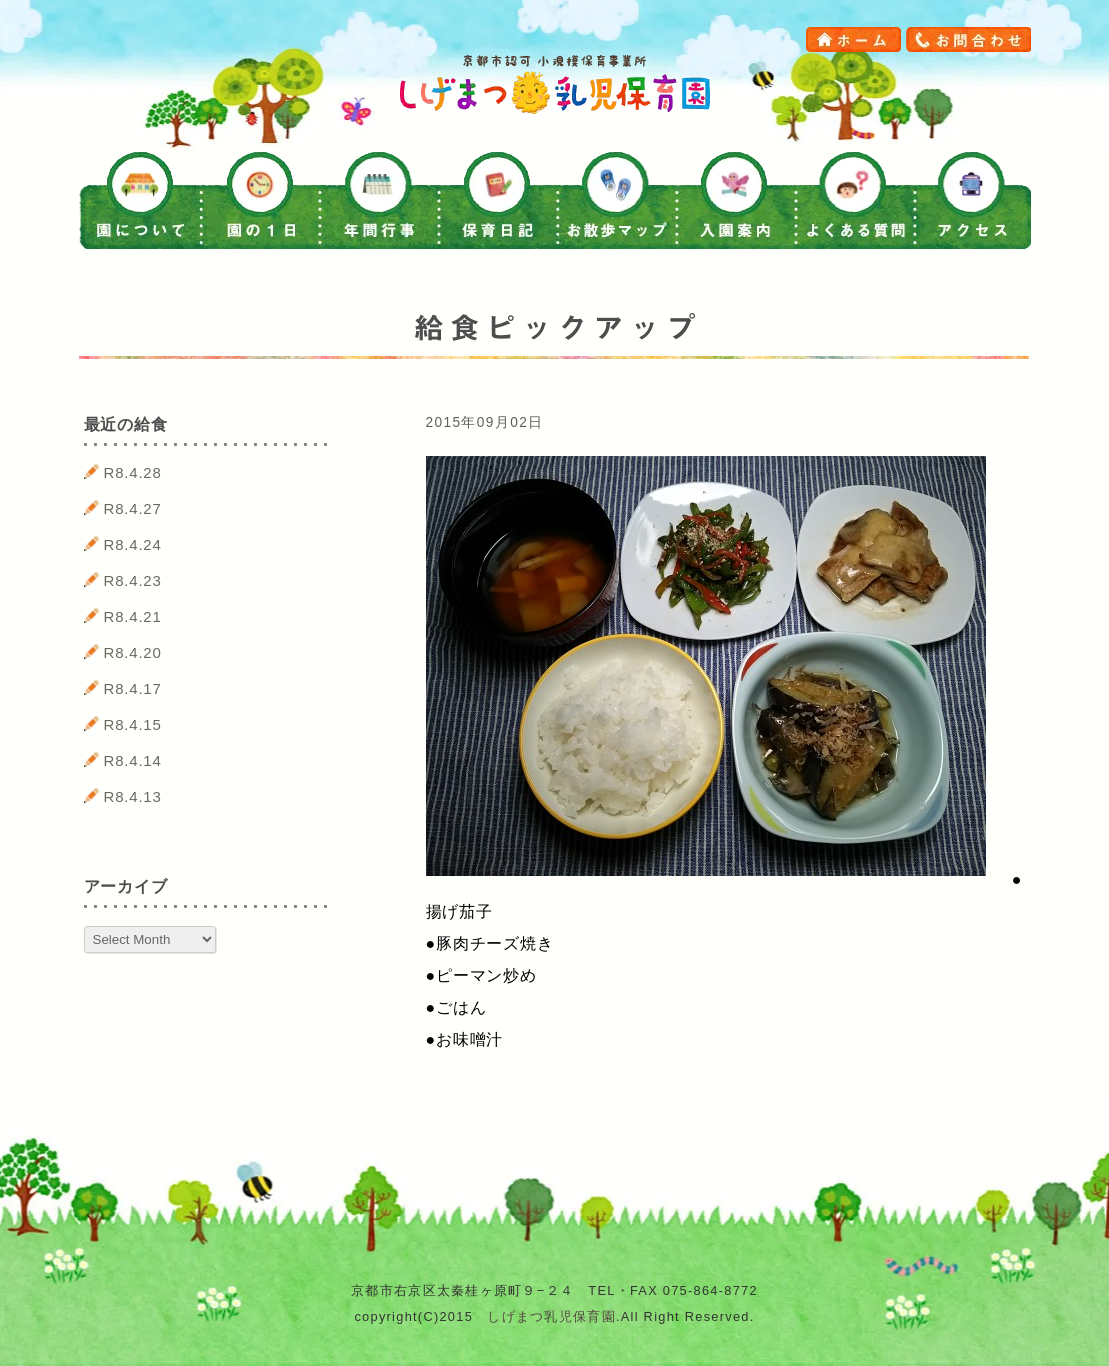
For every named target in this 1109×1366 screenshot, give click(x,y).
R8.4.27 (133, 508)
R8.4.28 (133, 472)
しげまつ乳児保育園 (551, 1316)
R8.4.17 (133, 688)
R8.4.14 (133, 760)
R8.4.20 (133, 652)
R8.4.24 (133, 544)
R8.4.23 (133, 580)
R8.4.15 (133, 724)
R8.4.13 (133, 796)
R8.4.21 (133, 616)
